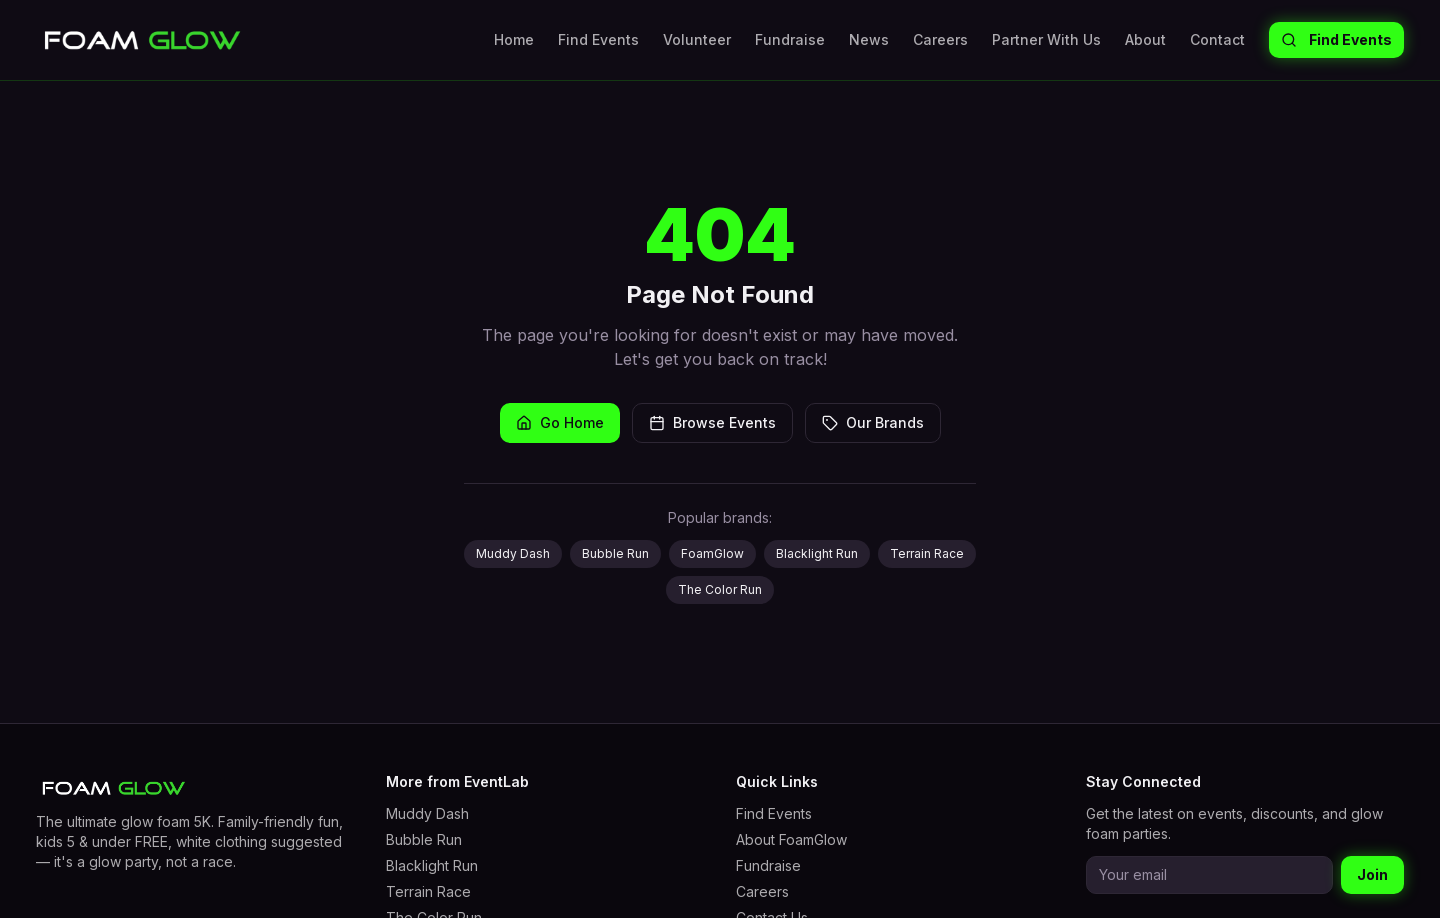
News (869, 39)
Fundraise (790, 39)
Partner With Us (1046, 39)
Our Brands (873, 422)
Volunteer (697, 39)
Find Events (598, 39)
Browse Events (712, 422)
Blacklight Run (817, 553)
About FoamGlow (791, 839)
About (1145, 39)
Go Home (560, 422)
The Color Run (720, 589)
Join (1372, 874)
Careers (940, 39)
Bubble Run (615, 553)
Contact (1217, 39)
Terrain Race (927, 553)
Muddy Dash (513, 553)
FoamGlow (712, 553)
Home (514, 39)
